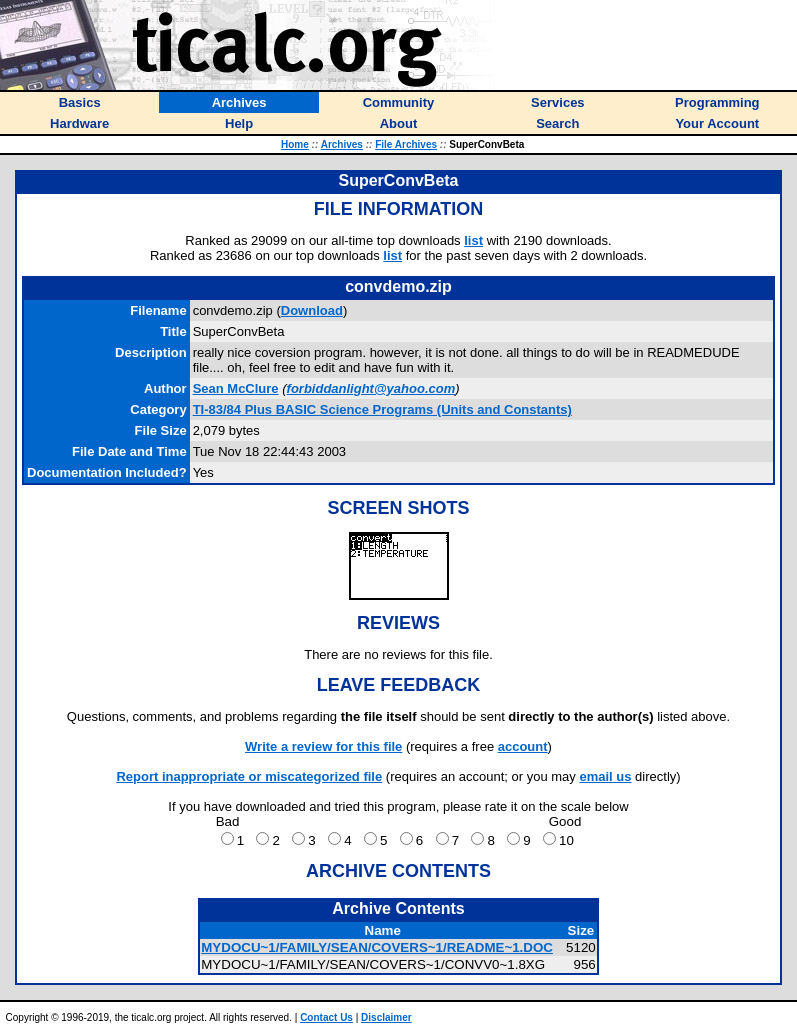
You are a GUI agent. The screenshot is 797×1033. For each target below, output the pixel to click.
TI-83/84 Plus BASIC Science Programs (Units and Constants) (382, 409)
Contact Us (326, 1017)
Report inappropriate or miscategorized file (249, 776)
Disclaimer (386, 1017)
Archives (342, 144)
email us (605, 776)
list (473, 240)
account (523, 746)
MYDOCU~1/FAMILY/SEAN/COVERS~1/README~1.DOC (377, 947)
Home (295, 144)
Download (312, 310)
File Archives (406, 144)
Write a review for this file (323, 746)
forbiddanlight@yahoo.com (371, 388)
